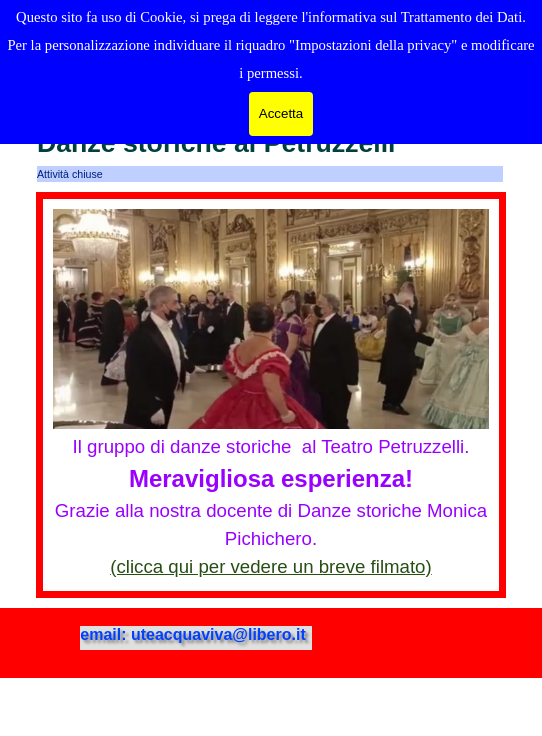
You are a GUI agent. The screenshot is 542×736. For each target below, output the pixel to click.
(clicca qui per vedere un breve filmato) (270, 566)
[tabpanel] (271, 395)
